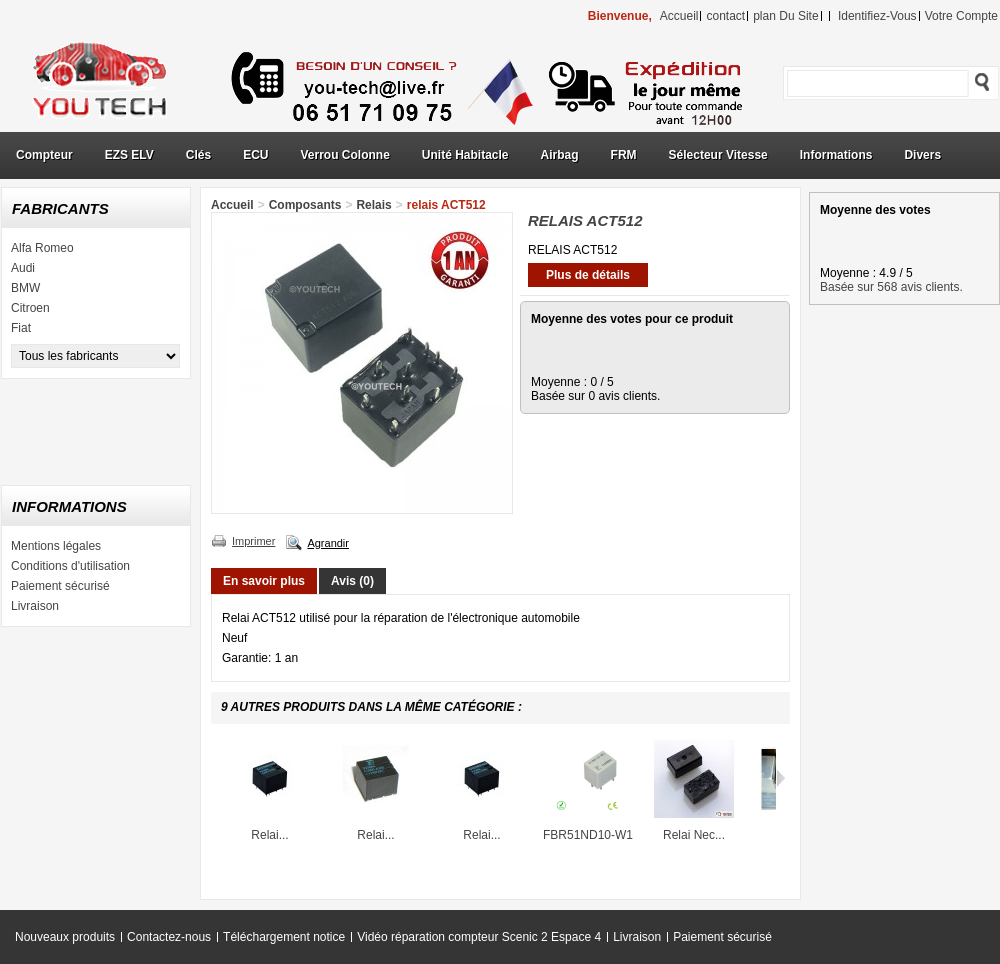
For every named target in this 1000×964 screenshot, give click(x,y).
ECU (255, 155)
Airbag (560, 155)
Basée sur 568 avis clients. (891, 287)
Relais (373, 205)
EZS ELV (129, 155)
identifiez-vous (877, 16)
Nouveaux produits (65, 937)
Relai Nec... (694, 835)
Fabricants (60, 208)
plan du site (785, 16)
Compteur (44, 155)
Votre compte (961, 16)
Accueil (232, 205)
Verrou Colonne (345, 155)
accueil (679, 16)
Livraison (35, 606)
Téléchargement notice (284, 937)
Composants (305, 205)
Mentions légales (56, 546)
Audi (23, 268)
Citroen (30, 308)
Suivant (780, 778)
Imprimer (253, 541)
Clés (198, 155)
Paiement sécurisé (60, 586)
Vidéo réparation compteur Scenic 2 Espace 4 (479, 937)
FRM (624, 155)
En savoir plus (264, 581)
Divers (922, 155)
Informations (836, 155)
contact (725, 16)
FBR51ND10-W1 (588, 835)
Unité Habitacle (465, 155)
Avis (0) (352, 581)
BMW (25, 288)
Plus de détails (588, 275)
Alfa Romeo (42, 248)
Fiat (21, 328)
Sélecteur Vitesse (718, 155)
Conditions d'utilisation (70, 566)
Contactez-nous (169, 937)
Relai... (269, 835)
